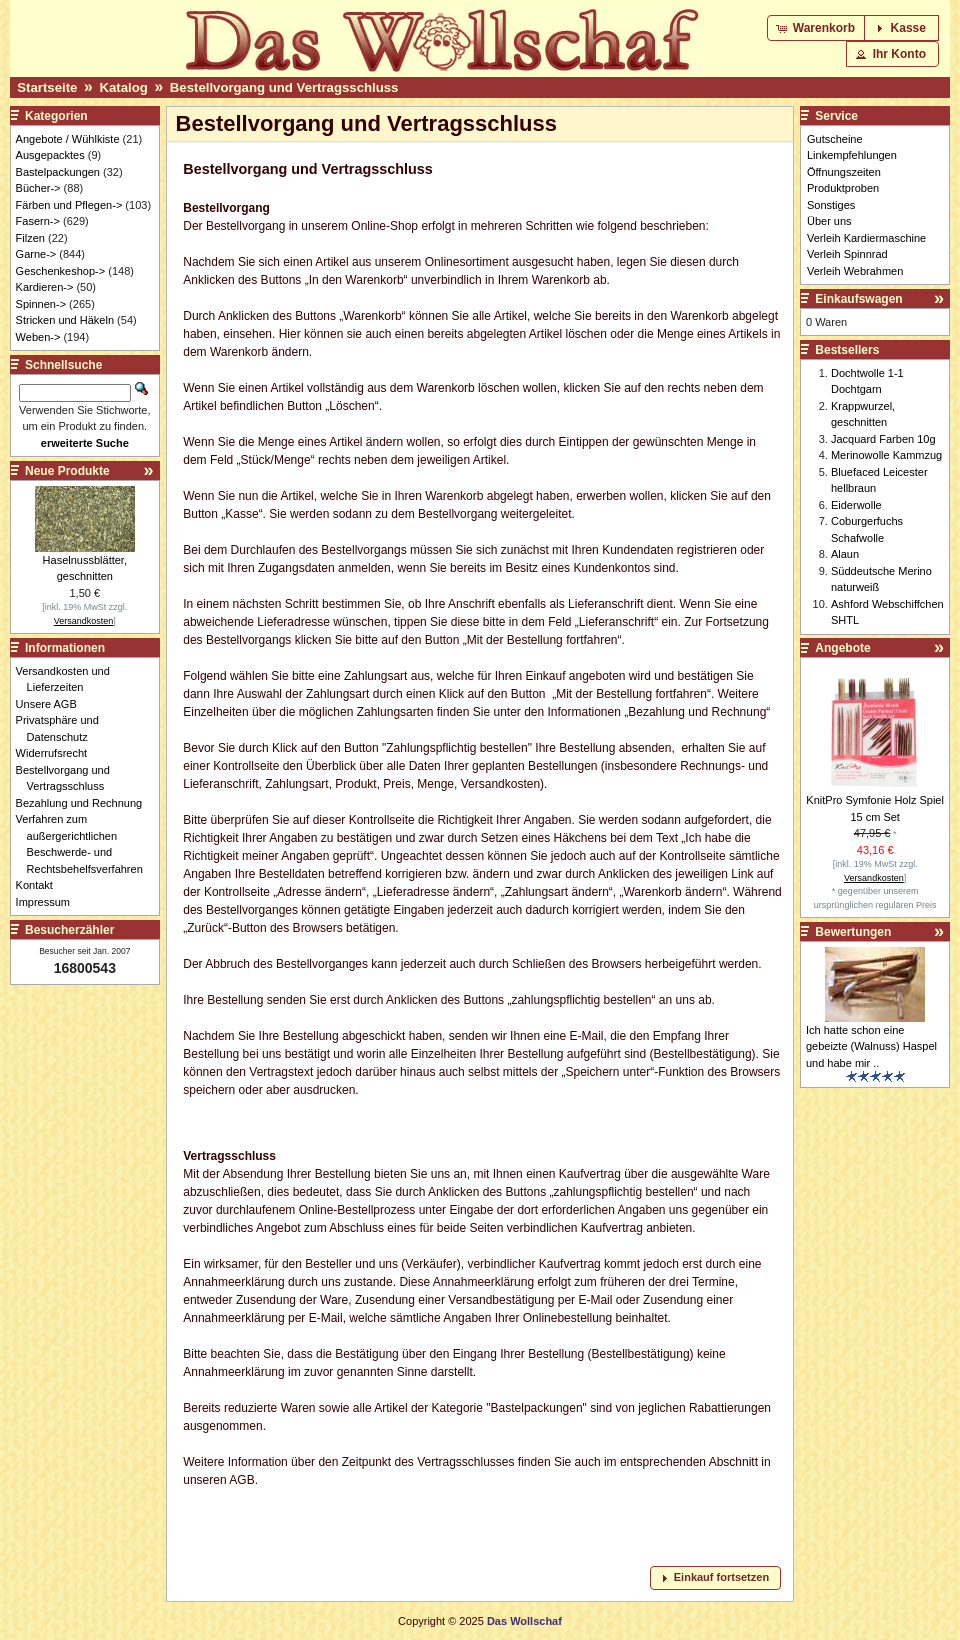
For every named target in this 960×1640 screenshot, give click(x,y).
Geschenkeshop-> (61, 271)
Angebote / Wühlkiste (68, 139)
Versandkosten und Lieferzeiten (68, 679)
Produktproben (843, 188)
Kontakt (40, 885)
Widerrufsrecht (57, 753)
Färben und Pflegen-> (69, 205)
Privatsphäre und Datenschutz (63, 728)
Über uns (829, 221)
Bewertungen (853, 932)
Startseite (47, 87)
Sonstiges (831, 205)
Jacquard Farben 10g (883, 439)
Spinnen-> (41, 304)
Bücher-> (38, 188)
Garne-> (36, 254)
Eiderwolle (856, 505)
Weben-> (38, 337)
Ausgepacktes (50, 155)
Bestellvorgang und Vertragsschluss (284, 87)
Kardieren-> (45, 287)
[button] (817, 28)
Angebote (842, 648)
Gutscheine (835, 139)
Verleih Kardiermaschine (866, 238)
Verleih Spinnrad (847, 254)
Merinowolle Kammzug (886, 455)
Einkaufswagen (858, 299)
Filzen (30, 238)
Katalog (123, 87)
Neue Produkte (67, 471)
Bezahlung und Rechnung (85, 803)
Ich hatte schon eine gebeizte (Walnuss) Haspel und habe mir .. (871, 1046)
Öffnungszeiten (844, 172)
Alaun (845, 554)
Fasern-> (38, 221)
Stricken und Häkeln (65, 320)
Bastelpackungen (58, 172)
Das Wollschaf (524, 1621)
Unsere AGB (52, 704)
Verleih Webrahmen (855, 271)
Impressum (48, 902)
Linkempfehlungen (852, 155)
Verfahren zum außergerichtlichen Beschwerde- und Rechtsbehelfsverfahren (85, 844)
